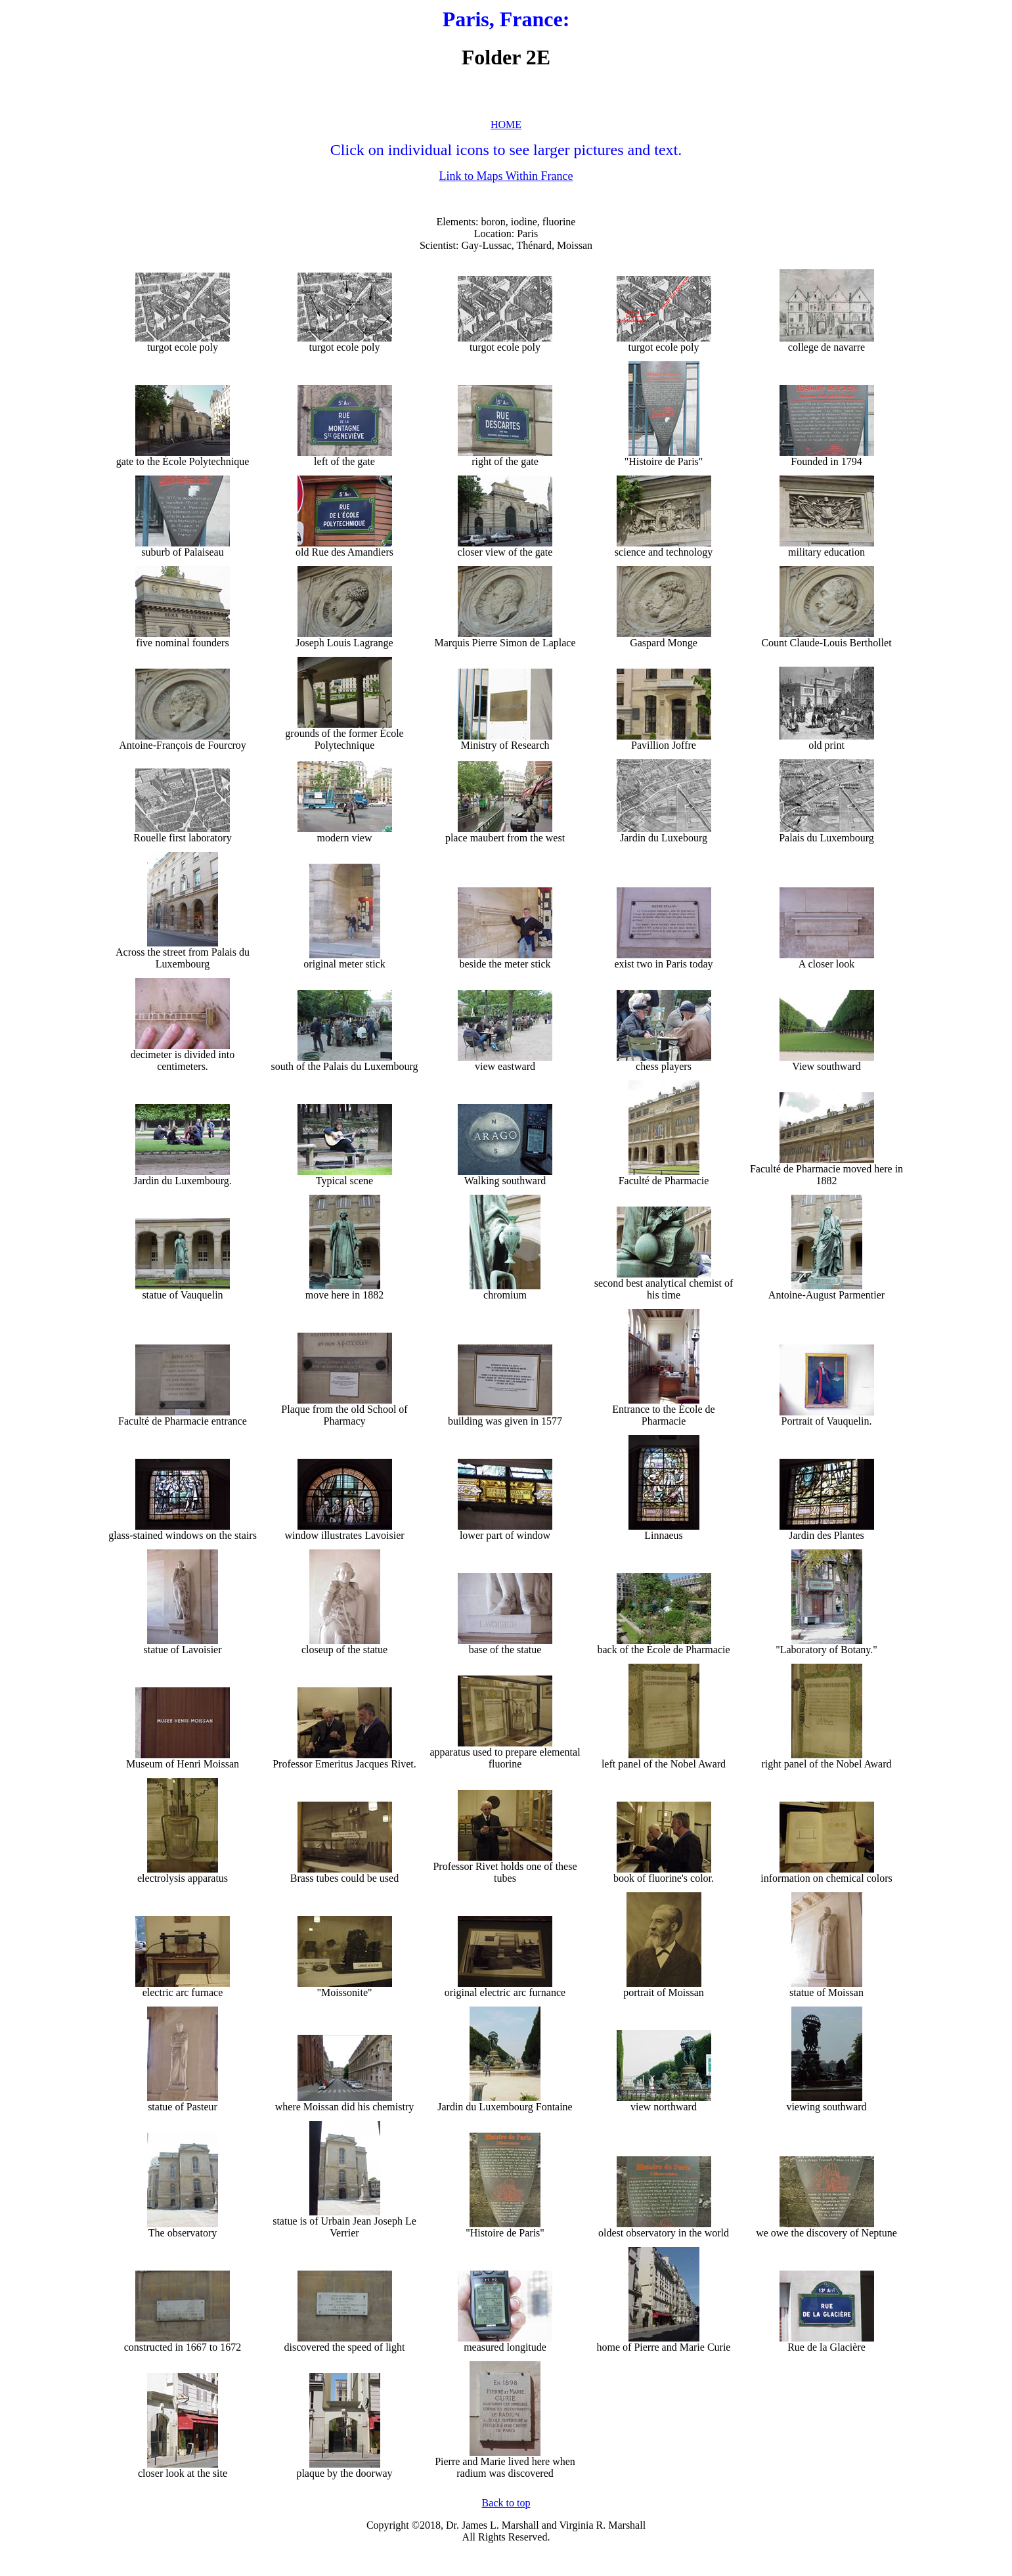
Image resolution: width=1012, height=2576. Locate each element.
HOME (506, 124)
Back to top (506, 2502)
